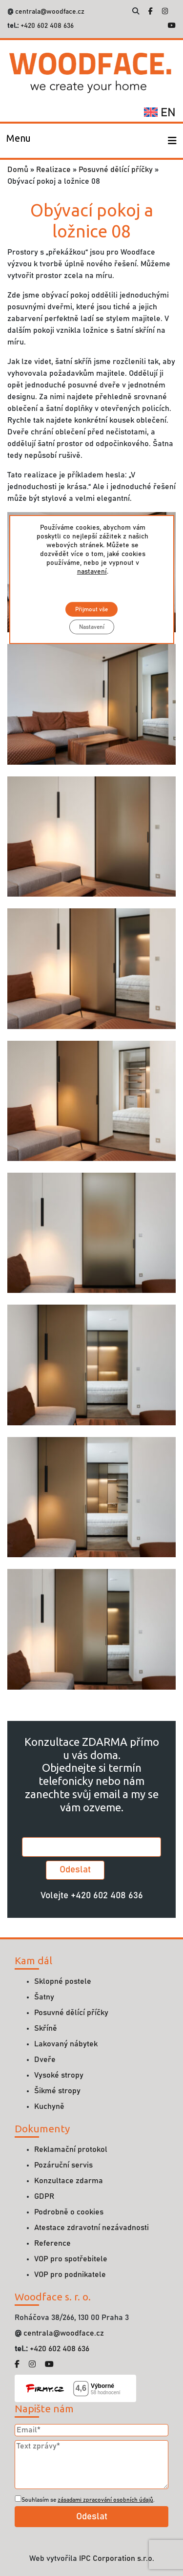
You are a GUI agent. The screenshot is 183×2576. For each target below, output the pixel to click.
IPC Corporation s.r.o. (116, 2558)
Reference (52, 2243)
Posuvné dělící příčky (116, 169)
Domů (17, 169)
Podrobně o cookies (68, 2212)
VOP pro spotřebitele (70, 2259)
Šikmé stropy (57, 2091)
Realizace (53, 169)
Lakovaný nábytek (66, 2044)
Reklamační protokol (70, 2149)
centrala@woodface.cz (49, 11)
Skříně (45, 2028)
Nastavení (91, 627)
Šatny (44, 1997)
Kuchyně (49, 2106)
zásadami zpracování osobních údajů (105, 2500)
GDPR (44, 2196)
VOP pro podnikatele (70, 2274)
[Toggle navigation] (18, 140)
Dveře (45, 2059)
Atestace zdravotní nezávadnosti (91, 2228)
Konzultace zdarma (68, 2181)
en (160, 113)
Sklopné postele (62, 1981)
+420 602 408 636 (46, 25)
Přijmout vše (91, 609)
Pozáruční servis (63, 2165)
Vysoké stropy (58, 2075)
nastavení (92, 571)
